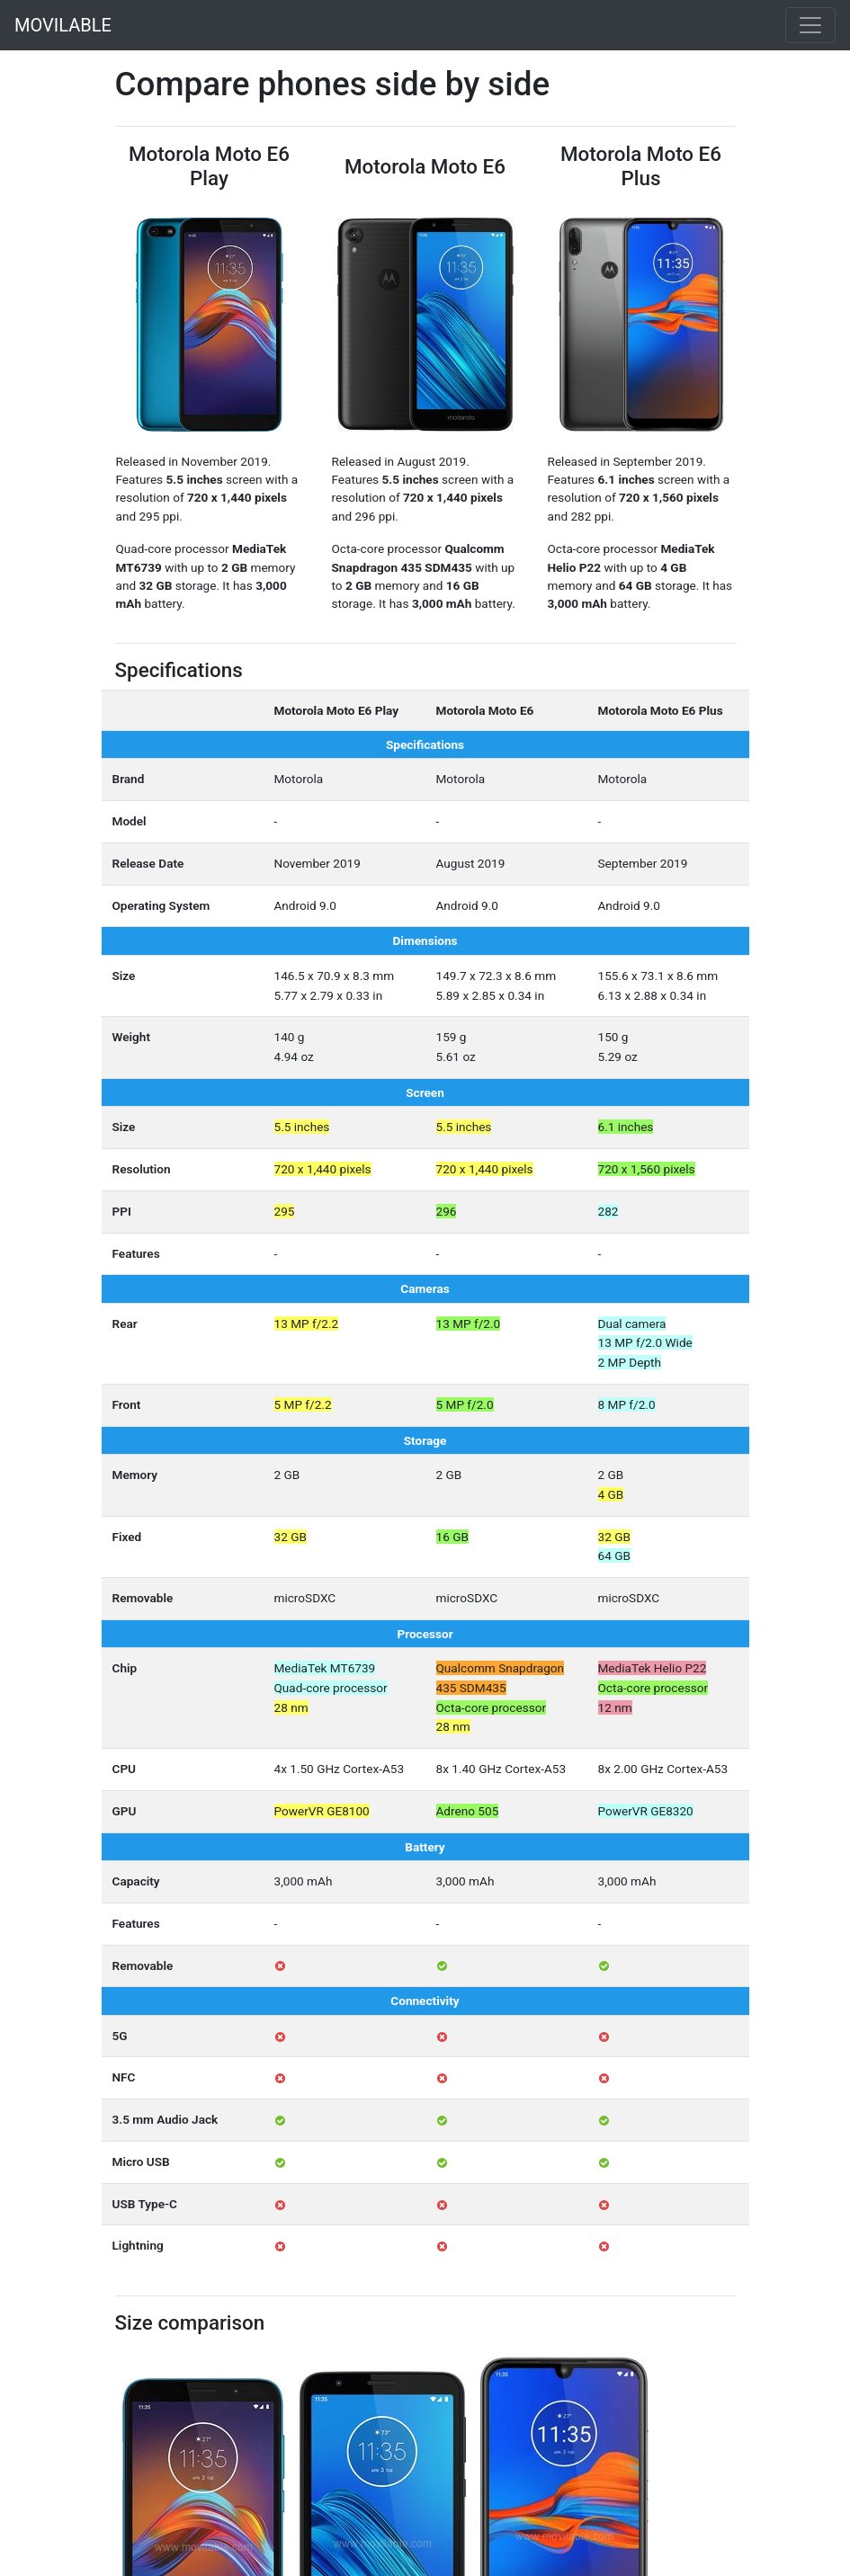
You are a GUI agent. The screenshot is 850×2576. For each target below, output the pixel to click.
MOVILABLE (63, 25)
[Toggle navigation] (810, 25)
